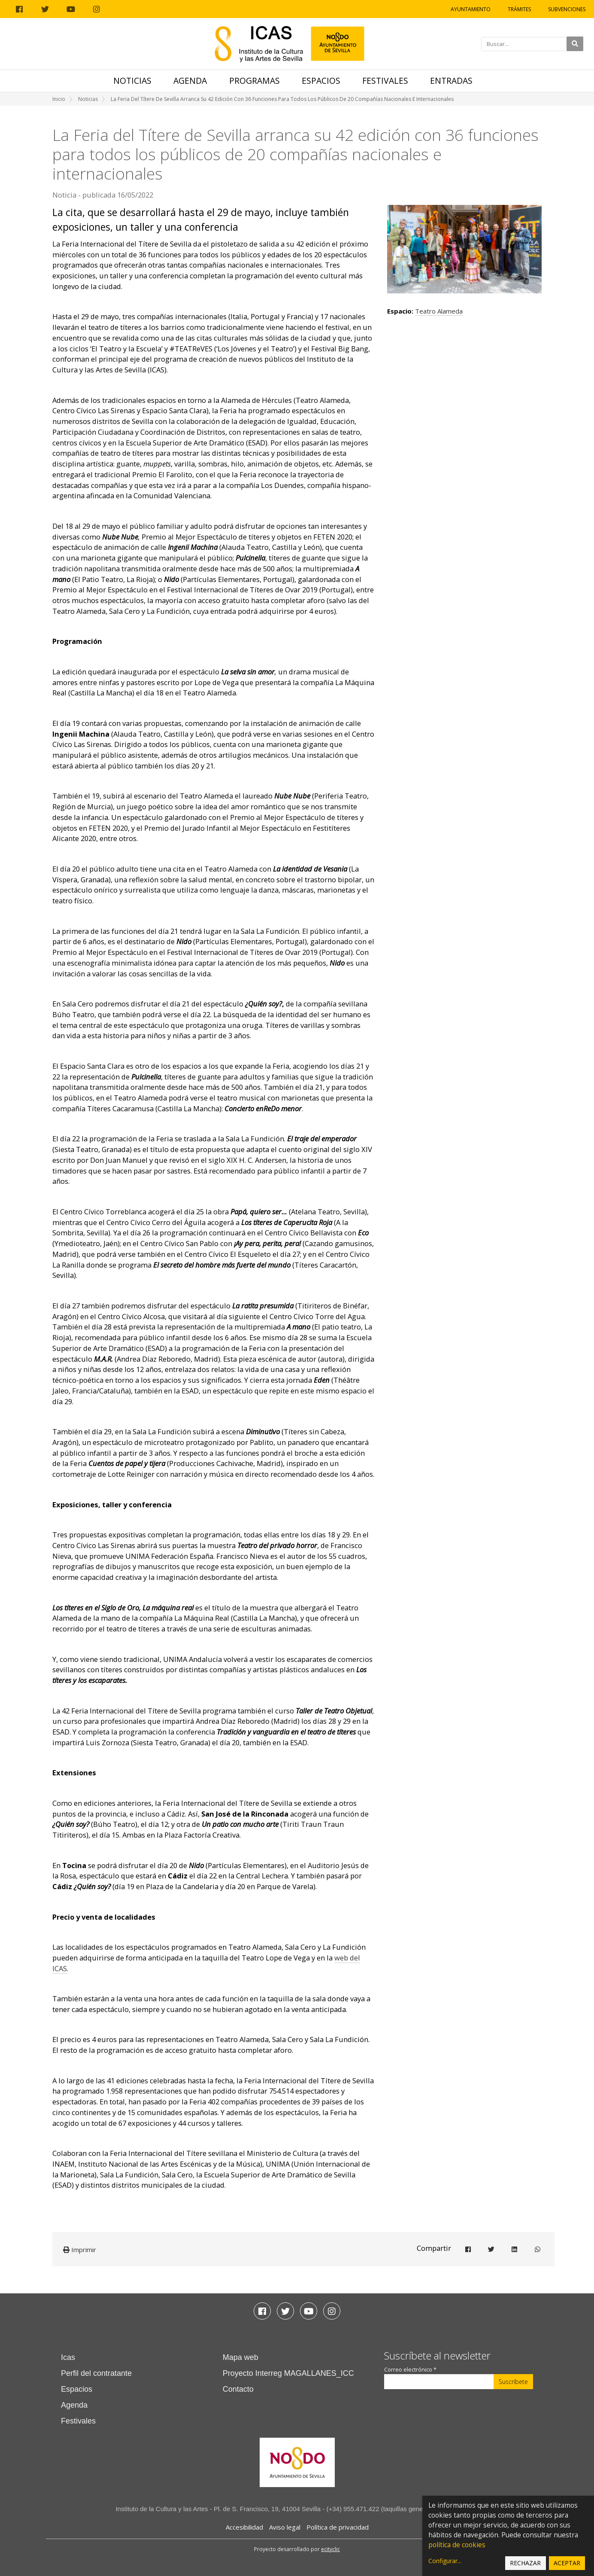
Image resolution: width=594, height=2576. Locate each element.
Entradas (451, 80)
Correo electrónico (410, 2369)
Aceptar (567, 2563)
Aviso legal (284, 2527)
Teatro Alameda (439, 311)
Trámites (519, 9)
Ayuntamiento (471, 9)
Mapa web (240, 2357)
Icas (68, 2357)
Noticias (132, 80)
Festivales (385, 80)
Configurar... (444, 2561)
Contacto (238, 2389)
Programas (254, 80)
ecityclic (330, 2549)
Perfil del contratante (96, 2373)
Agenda (190, 80)
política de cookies (456, 2544)
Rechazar (525, 2563)
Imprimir (79, 2249)
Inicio (58, 99)
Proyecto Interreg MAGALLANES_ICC (288, 2373)
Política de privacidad (337, 2527)
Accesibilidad (244, 2527)
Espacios (321, 80)
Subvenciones (566, 9)
